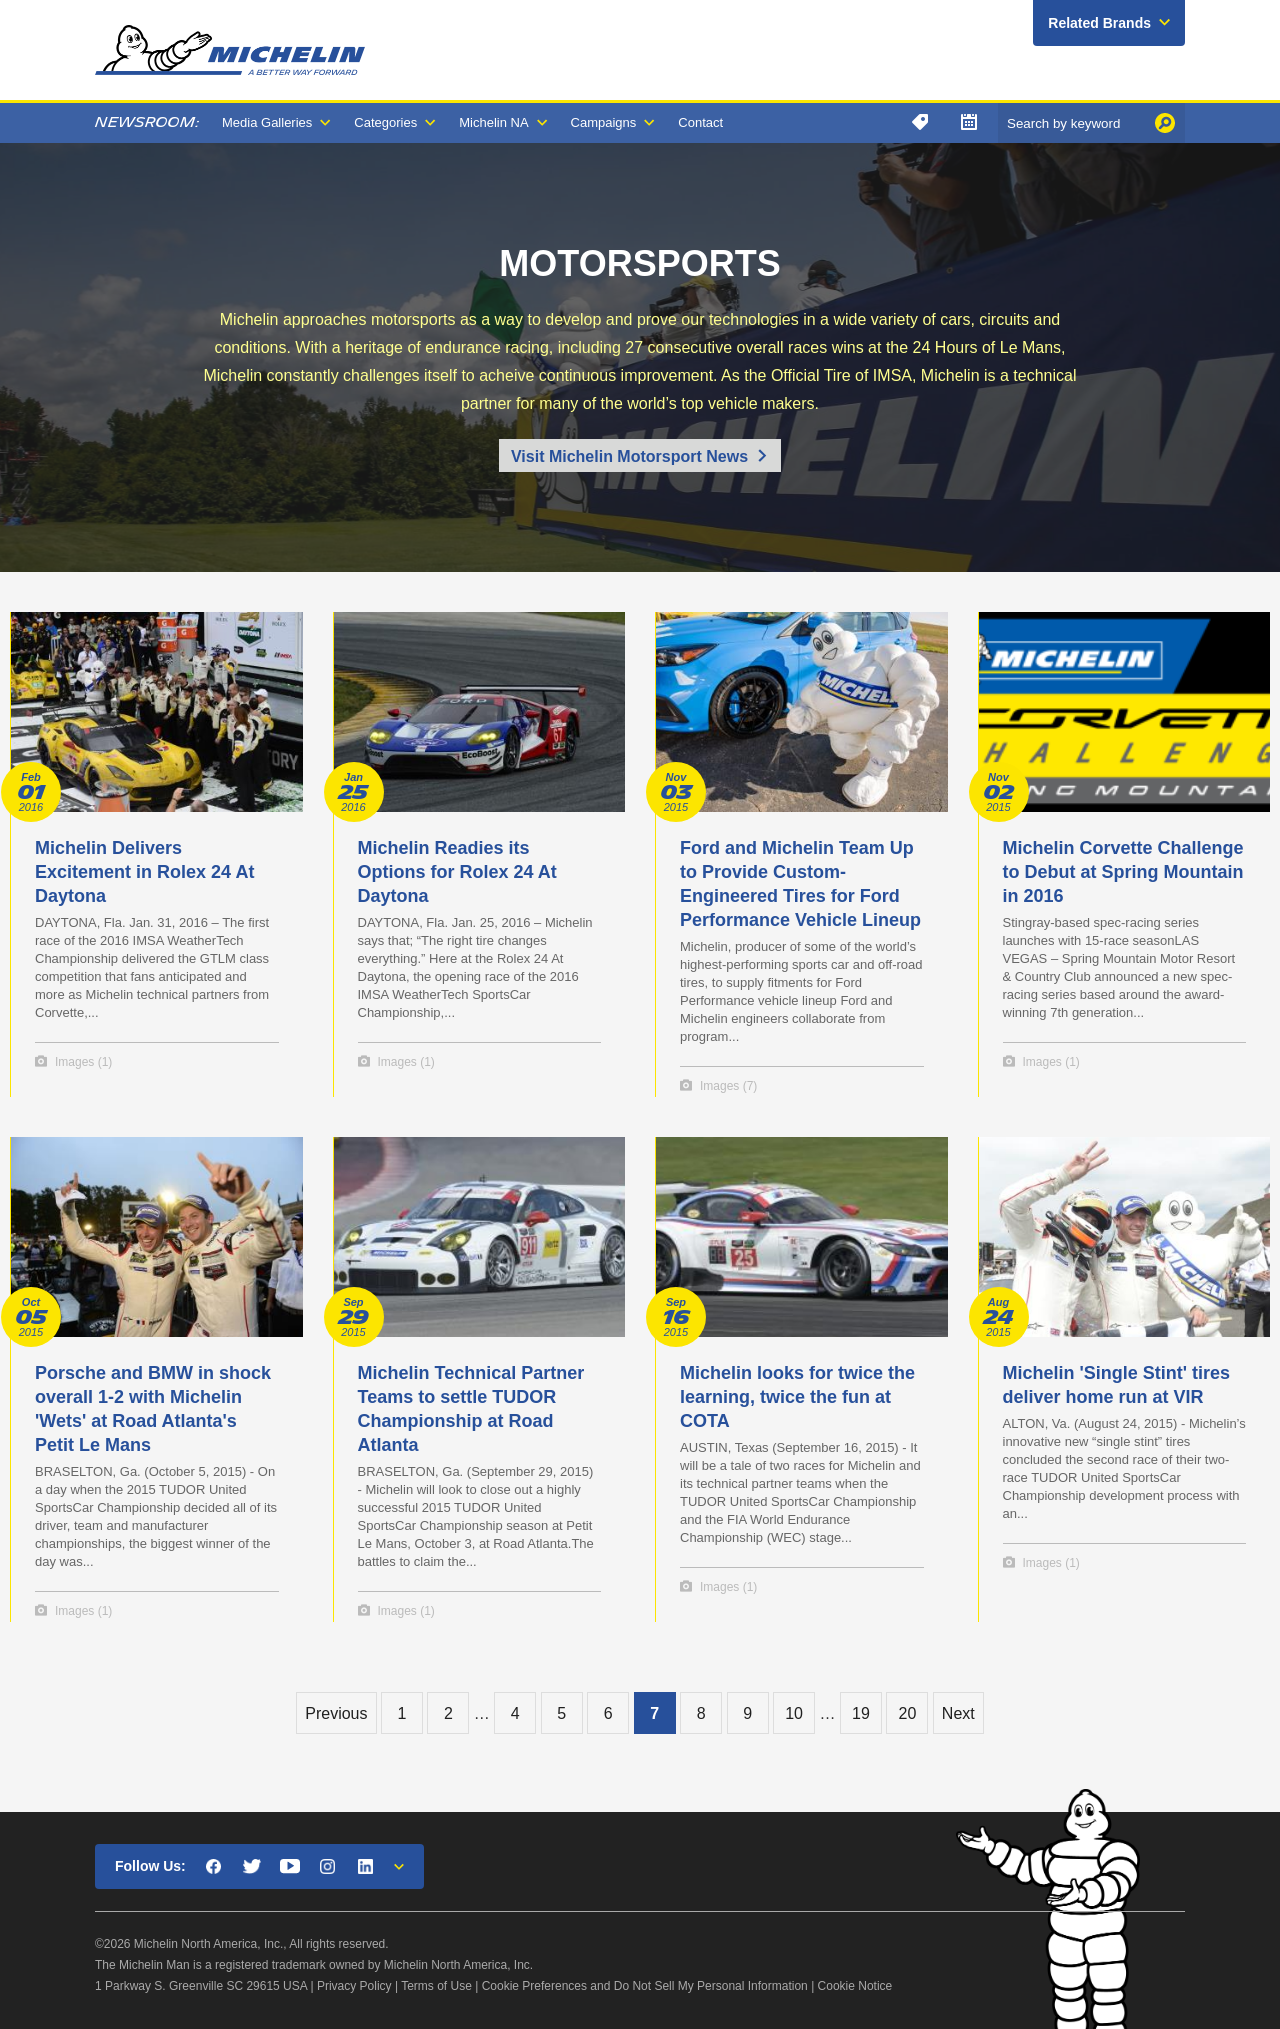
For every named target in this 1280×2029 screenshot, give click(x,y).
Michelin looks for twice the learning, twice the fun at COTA (797, 1397)
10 (794, 1713)
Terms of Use (436, 1986)
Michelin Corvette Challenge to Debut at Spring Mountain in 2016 (1123, 872)
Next (958, 1713)
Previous (336, 1713)
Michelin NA (493, 122)
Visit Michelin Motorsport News (629, 456)
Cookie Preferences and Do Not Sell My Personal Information (645, 1986)
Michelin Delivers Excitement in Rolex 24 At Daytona (144, 872)
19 (861, 1713)
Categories (385, 122)
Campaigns (604, 122)
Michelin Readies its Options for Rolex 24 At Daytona (457, 872)
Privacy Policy (354, 1986)
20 (907, 1713)
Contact (700, 122)
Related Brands (1099, 23)
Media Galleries (267, 122)
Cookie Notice (855, 1986)
